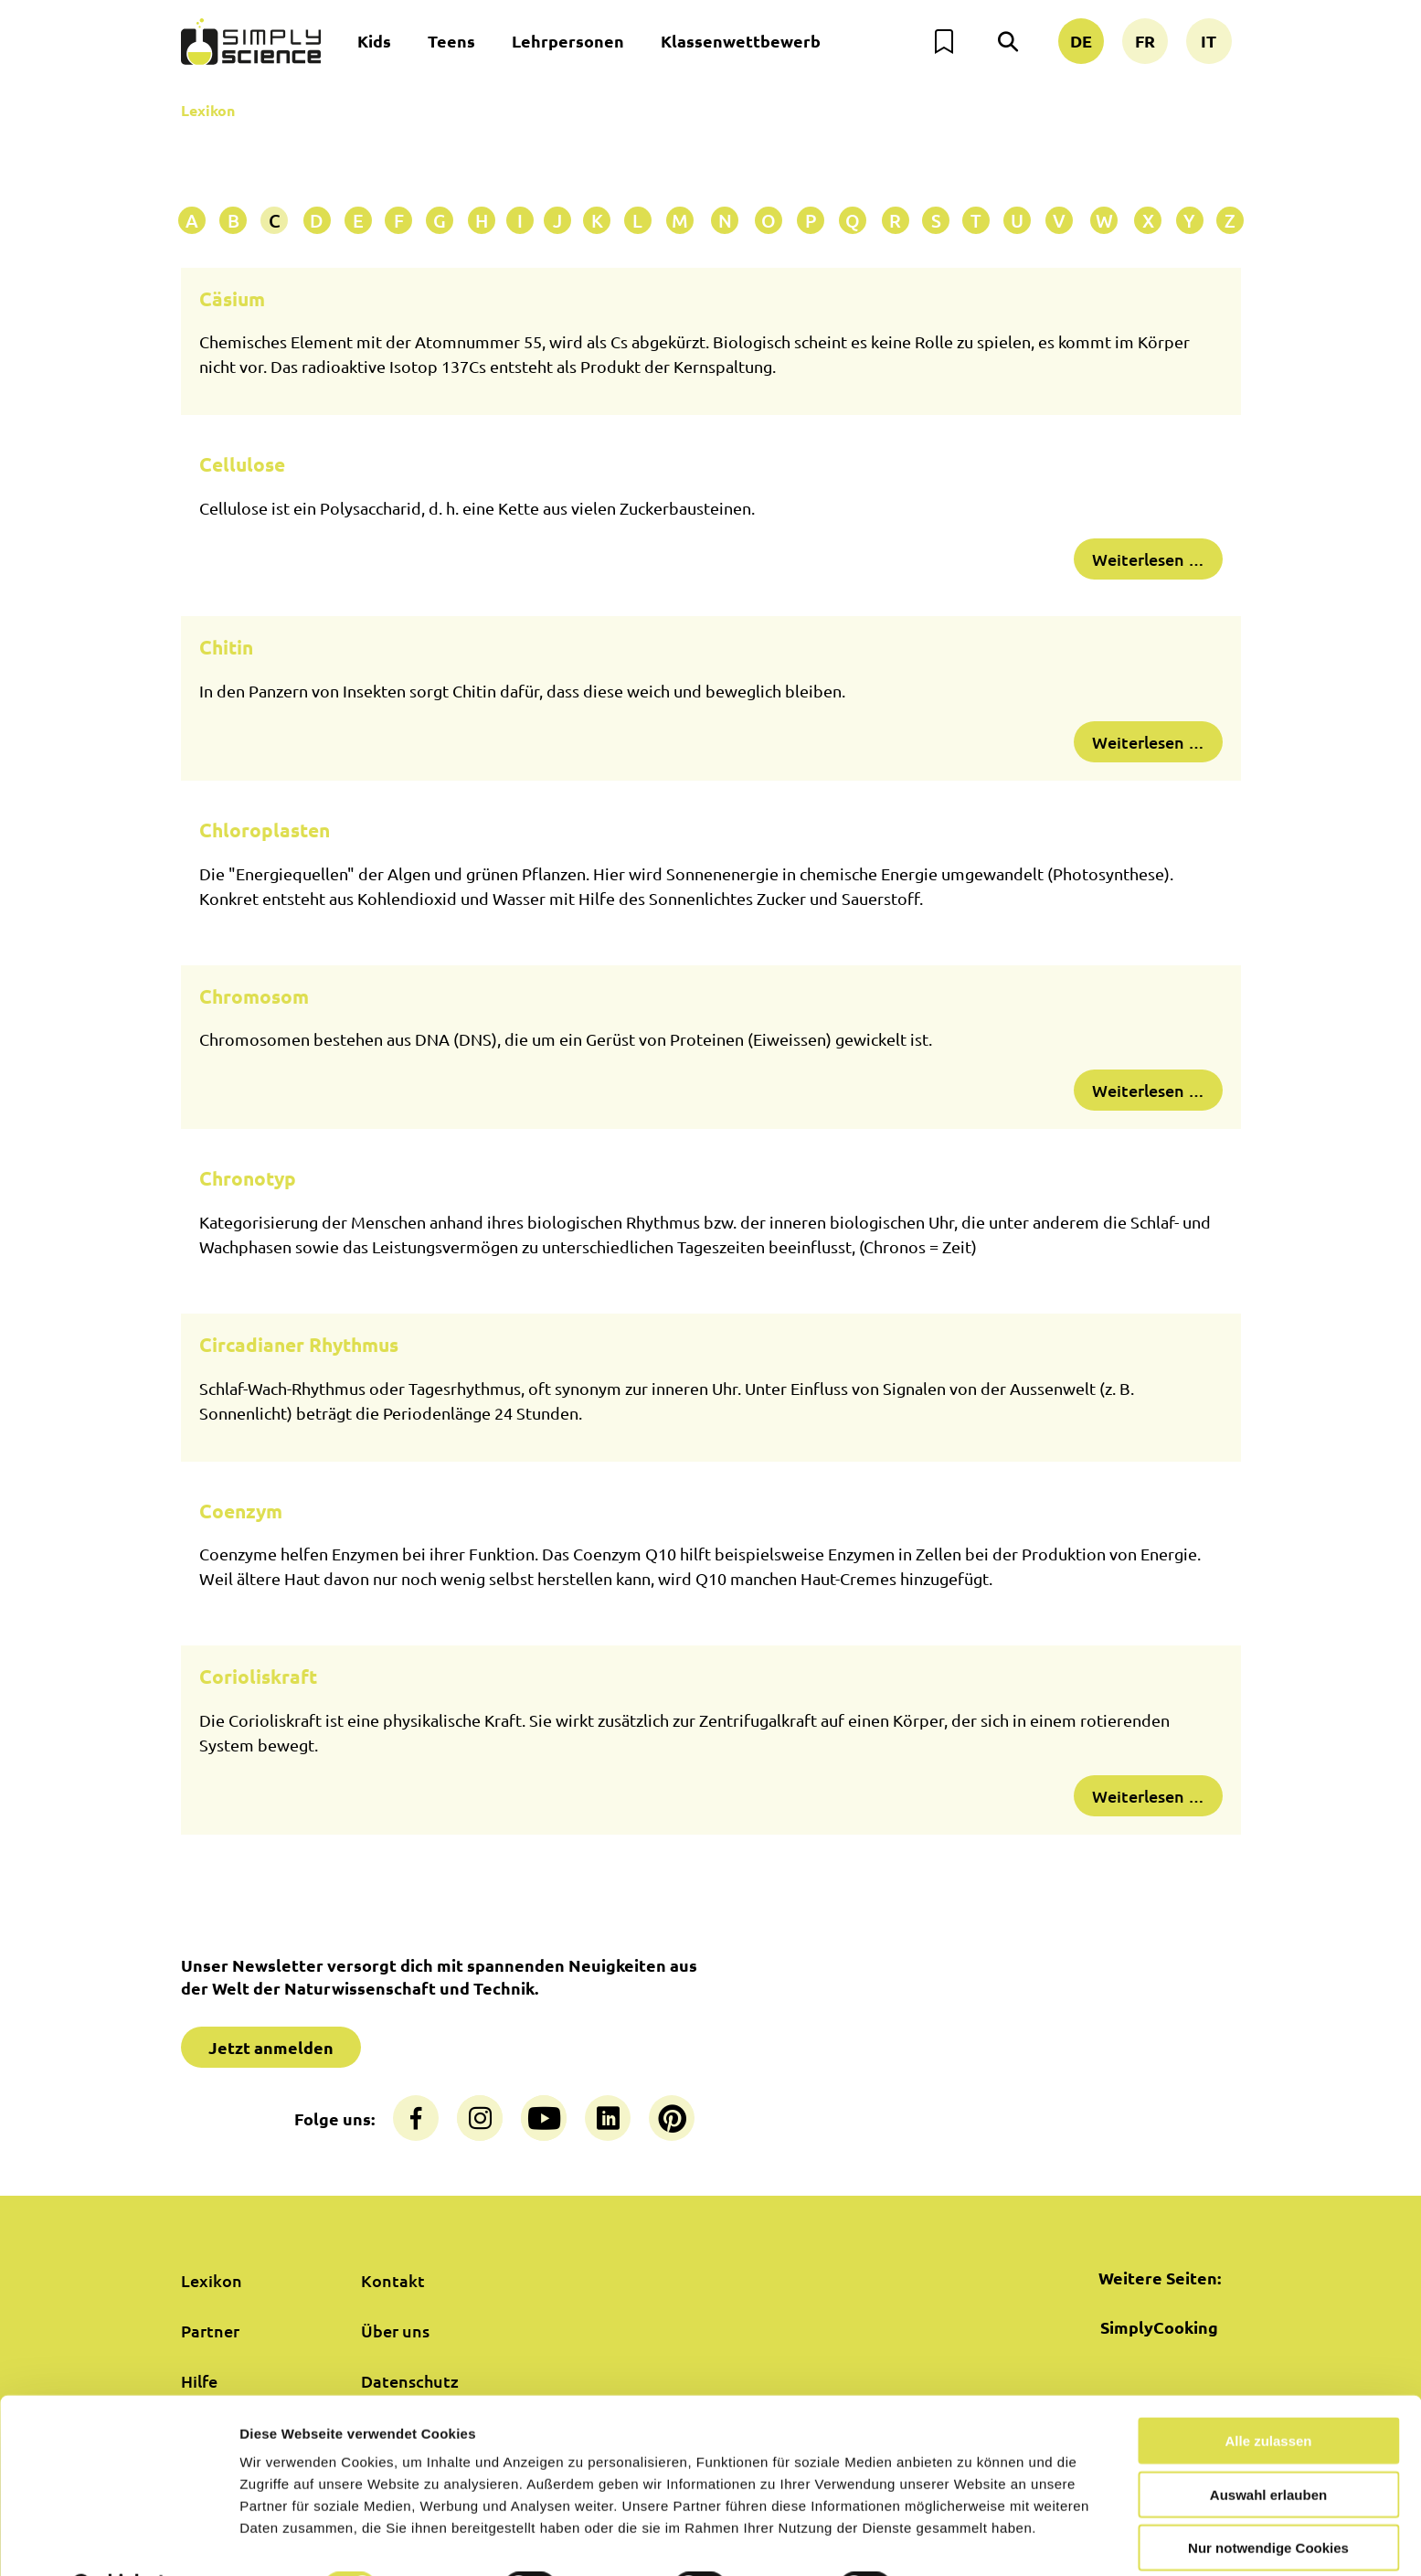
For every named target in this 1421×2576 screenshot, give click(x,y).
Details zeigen (972, 2540)
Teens (451, 40)
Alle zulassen (1268, 2393)
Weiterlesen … (1148, 558)
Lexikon (208, 110)
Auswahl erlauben (1268, 2447)
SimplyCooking (1159, 2326)
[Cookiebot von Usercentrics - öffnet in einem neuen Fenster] (118, 2540)
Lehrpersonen (568, 40)
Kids (374, 40)
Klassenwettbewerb (741, 40)
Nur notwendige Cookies (1268, 2500)
